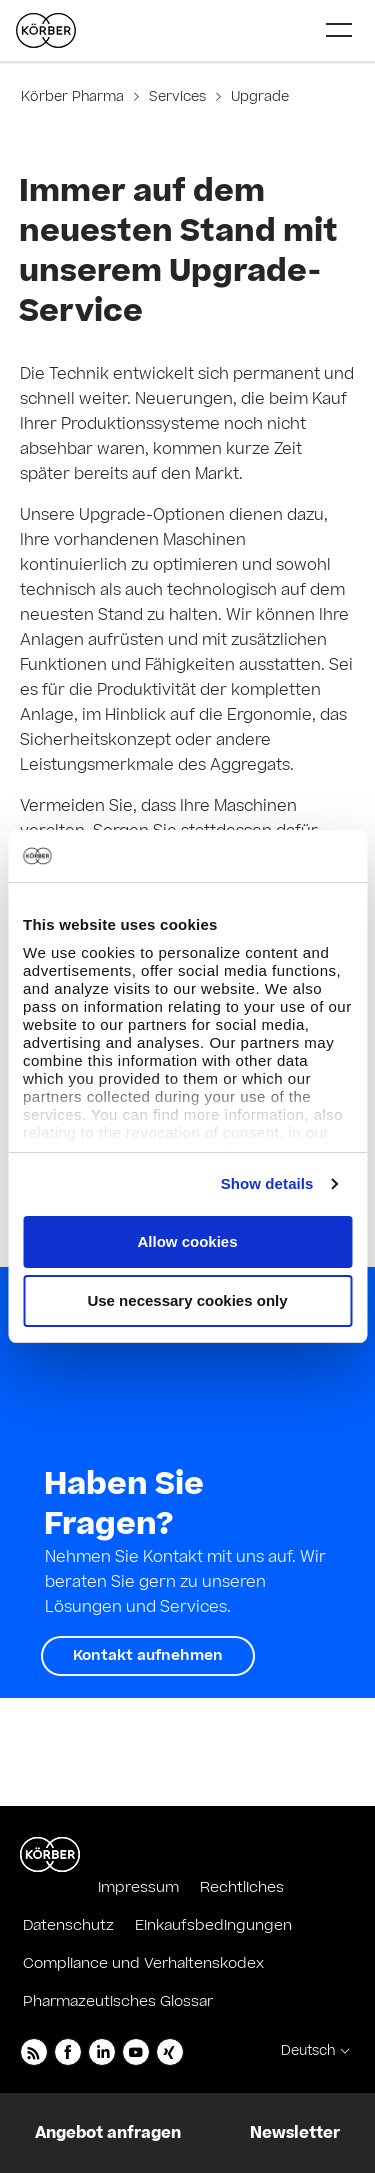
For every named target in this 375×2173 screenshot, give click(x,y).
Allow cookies (187, 1241)
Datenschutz (68, 1925)
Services (177, 97)
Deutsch (308, 2051)
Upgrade (258, 97)
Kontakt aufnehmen (148, 1655)
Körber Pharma (74, 97)
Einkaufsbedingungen (213, 1925)
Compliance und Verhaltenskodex (143, 1963)
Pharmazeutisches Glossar (118, 2001)
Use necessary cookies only (187, 1300)
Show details (267, 1183)
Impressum (138, 1887)
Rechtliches (242, 1887)
